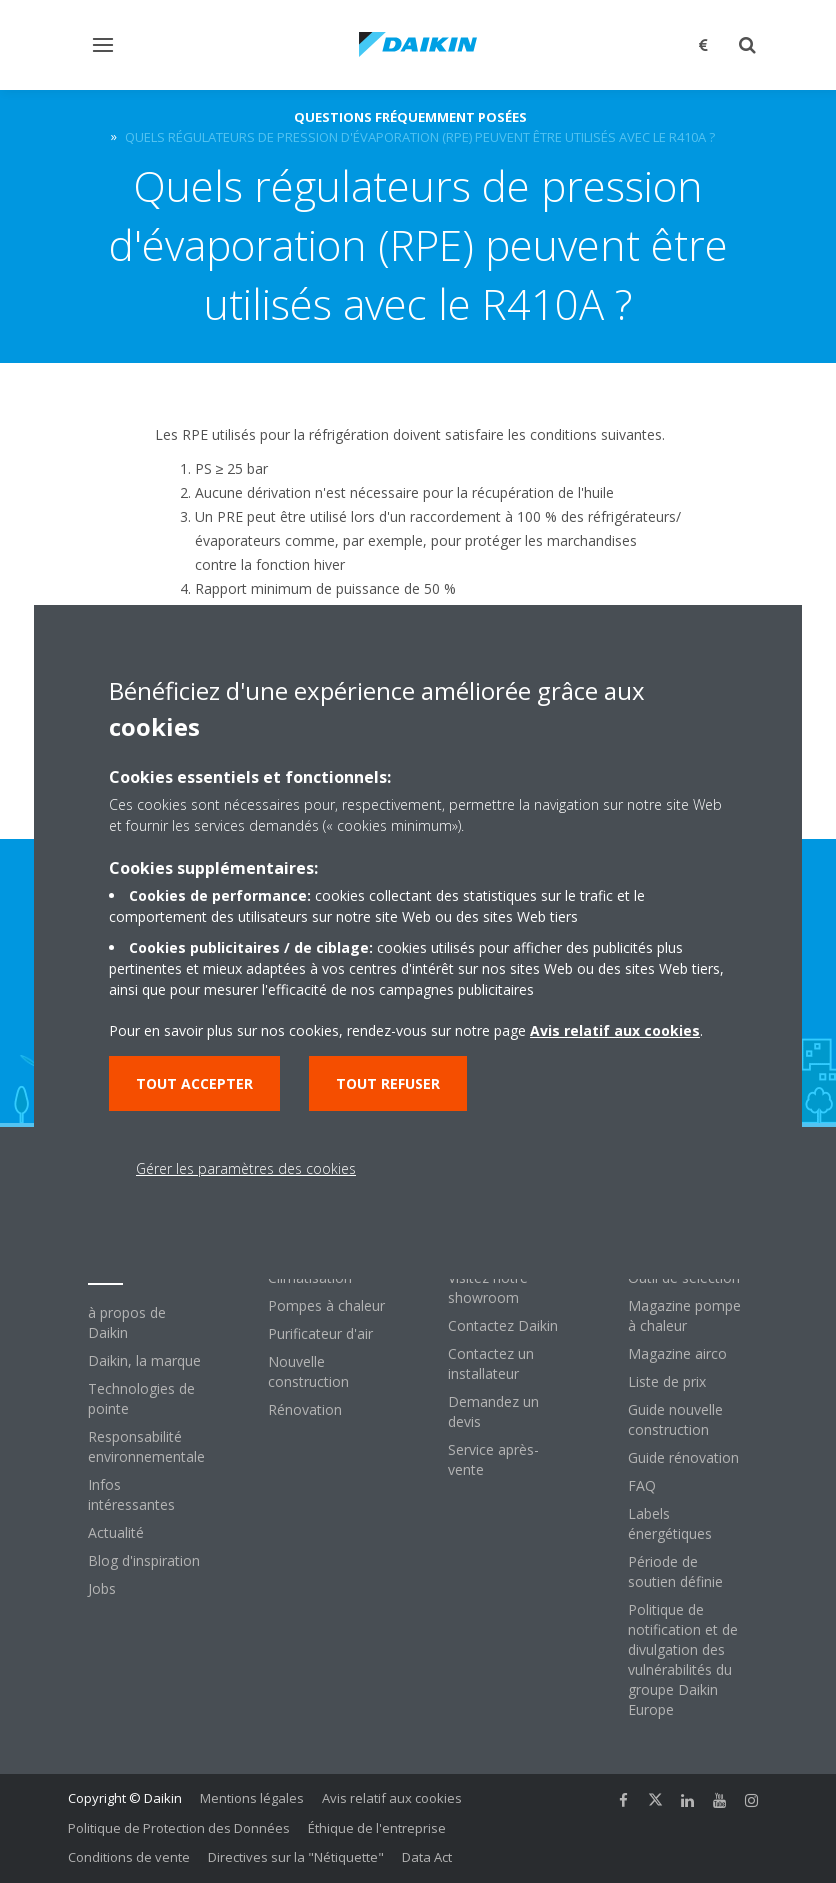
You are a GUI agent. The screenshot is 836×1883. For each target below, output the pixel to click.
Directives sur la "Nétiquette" (296, 1857)
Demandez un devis (493, 1411)
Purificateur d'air (320, 1333)
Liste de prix (667, 1381)
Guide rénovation (683, 1457)
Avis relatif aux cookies (392, 1798)
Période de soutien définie (675, 1571)
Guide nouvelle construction (675, 1419)
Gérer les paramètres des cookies (246, 1168)
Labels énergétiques (670, 1523)
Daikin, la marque (144, 1360)
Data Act (427, 1857)
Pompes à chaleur (326, 1305)
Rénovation (305, 1409)
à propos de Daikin (127, 1322)
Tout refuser (388, 1083)
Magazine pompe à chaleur (684, 1315)
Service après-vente (493, 1459)
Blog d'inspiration (144, 1560)
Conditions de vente (129, 1857)
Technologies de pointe (141, 1398)
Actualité (116, 1532)
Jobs (102, 1588)
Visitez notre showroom (488, 1287)
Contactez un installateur (491, 1363)
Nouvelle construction (308, 1371)
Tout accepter (194, 1083)
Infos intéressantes (131, 1494)
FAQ (642, 1485)
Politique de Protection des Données (179, 1828)
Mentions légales (252, 1798)
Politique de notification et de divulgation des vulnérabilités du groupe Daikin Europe (683, 1659)
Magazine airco (677, 1353)
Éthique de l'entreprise (377, 1828)
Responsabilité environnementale (146, 1446)
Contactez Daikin (503, 1325)
